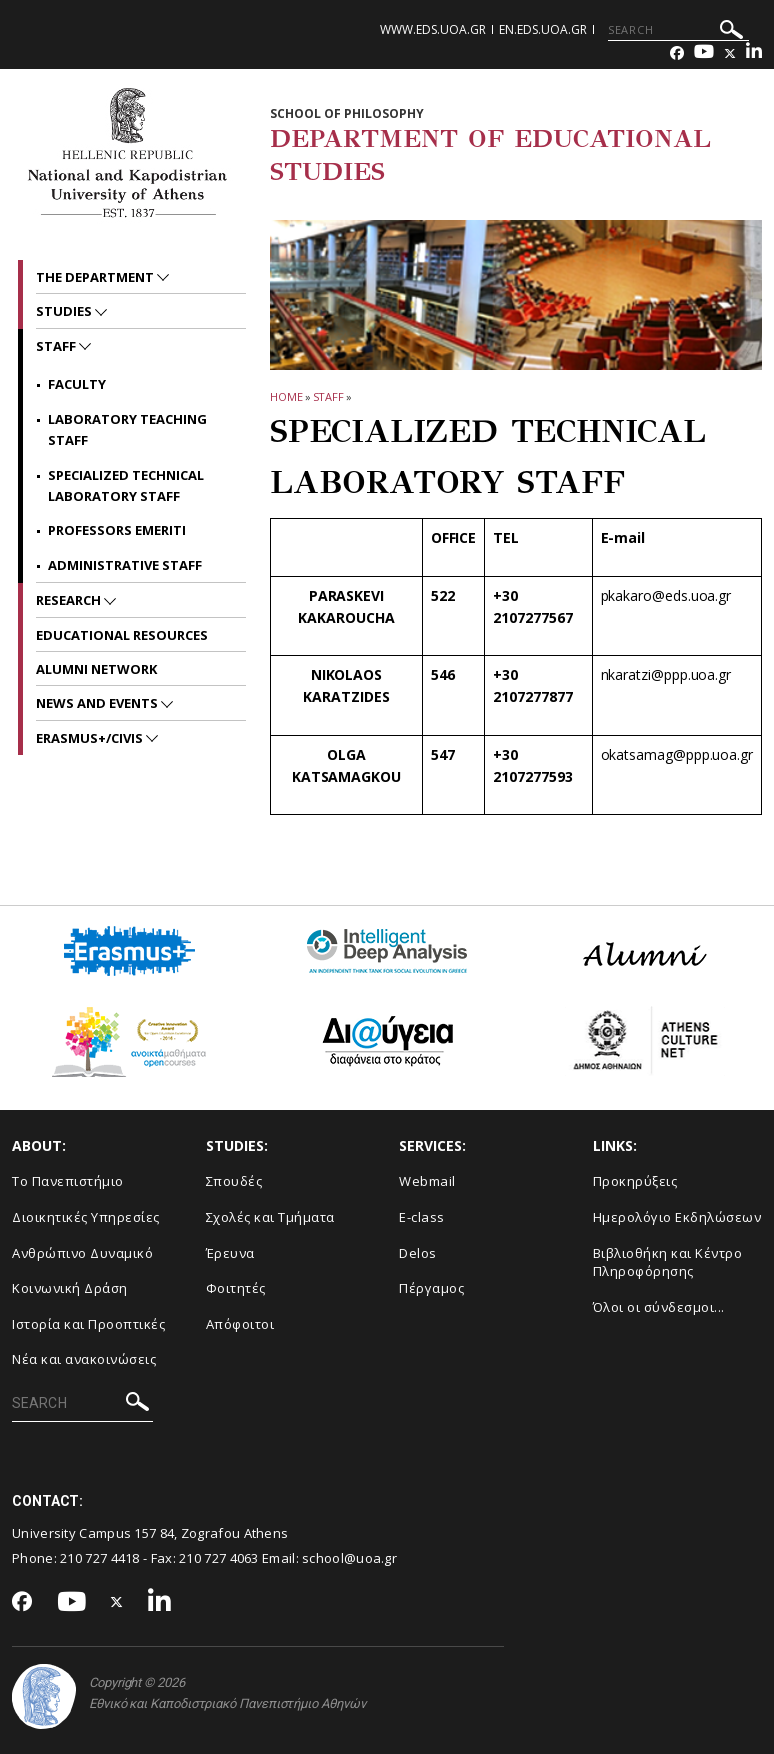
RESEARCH (70, 600)
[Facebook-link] (677, 53)
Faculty (77, 384)
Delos (418, 1253)
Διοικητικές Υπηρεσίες (86, 1217)
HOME (286, 396)
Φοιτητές (236, 1288)
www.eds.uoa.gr (433, 29)
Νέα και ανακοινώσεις (84, 1359)
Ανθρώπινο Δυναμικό (82, 1253)
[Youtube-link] (704, 53)
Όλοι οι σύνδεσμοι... (659, 1307)
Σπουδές (234, 1181)
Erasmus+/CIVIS (91, 738)
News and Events (98, 703)
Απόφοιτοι (240, 1324)
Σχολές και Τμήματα (270, 1217)
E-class (422, 1217)
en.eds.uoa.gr (543, 29)
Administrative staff (125, 565)
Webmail (427, 1181)
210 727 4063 (219, 1558)
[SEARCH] (678, 30)
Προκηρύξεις (635, 1181)
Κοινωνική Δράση (70, 1288)
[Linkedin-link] (754, 53)
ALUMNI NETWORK (96, 669)
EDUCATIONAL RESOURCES (122, 635)
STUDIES (65, 311)
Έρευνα (230, 1253)
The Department (96, 277)
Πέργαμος (431, 1288)
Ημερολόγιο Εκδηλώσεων (677, 1217)
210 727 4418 (100, 1558)
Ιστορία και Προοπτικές (88, 1324)
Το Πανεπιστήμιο (68, 1181)
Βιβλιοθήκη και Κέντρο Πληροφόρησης (668, 1262)
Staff (329, 396)
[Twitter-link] (730, 53)
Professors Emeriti (117, 530)
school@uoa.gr (349, 1558)
